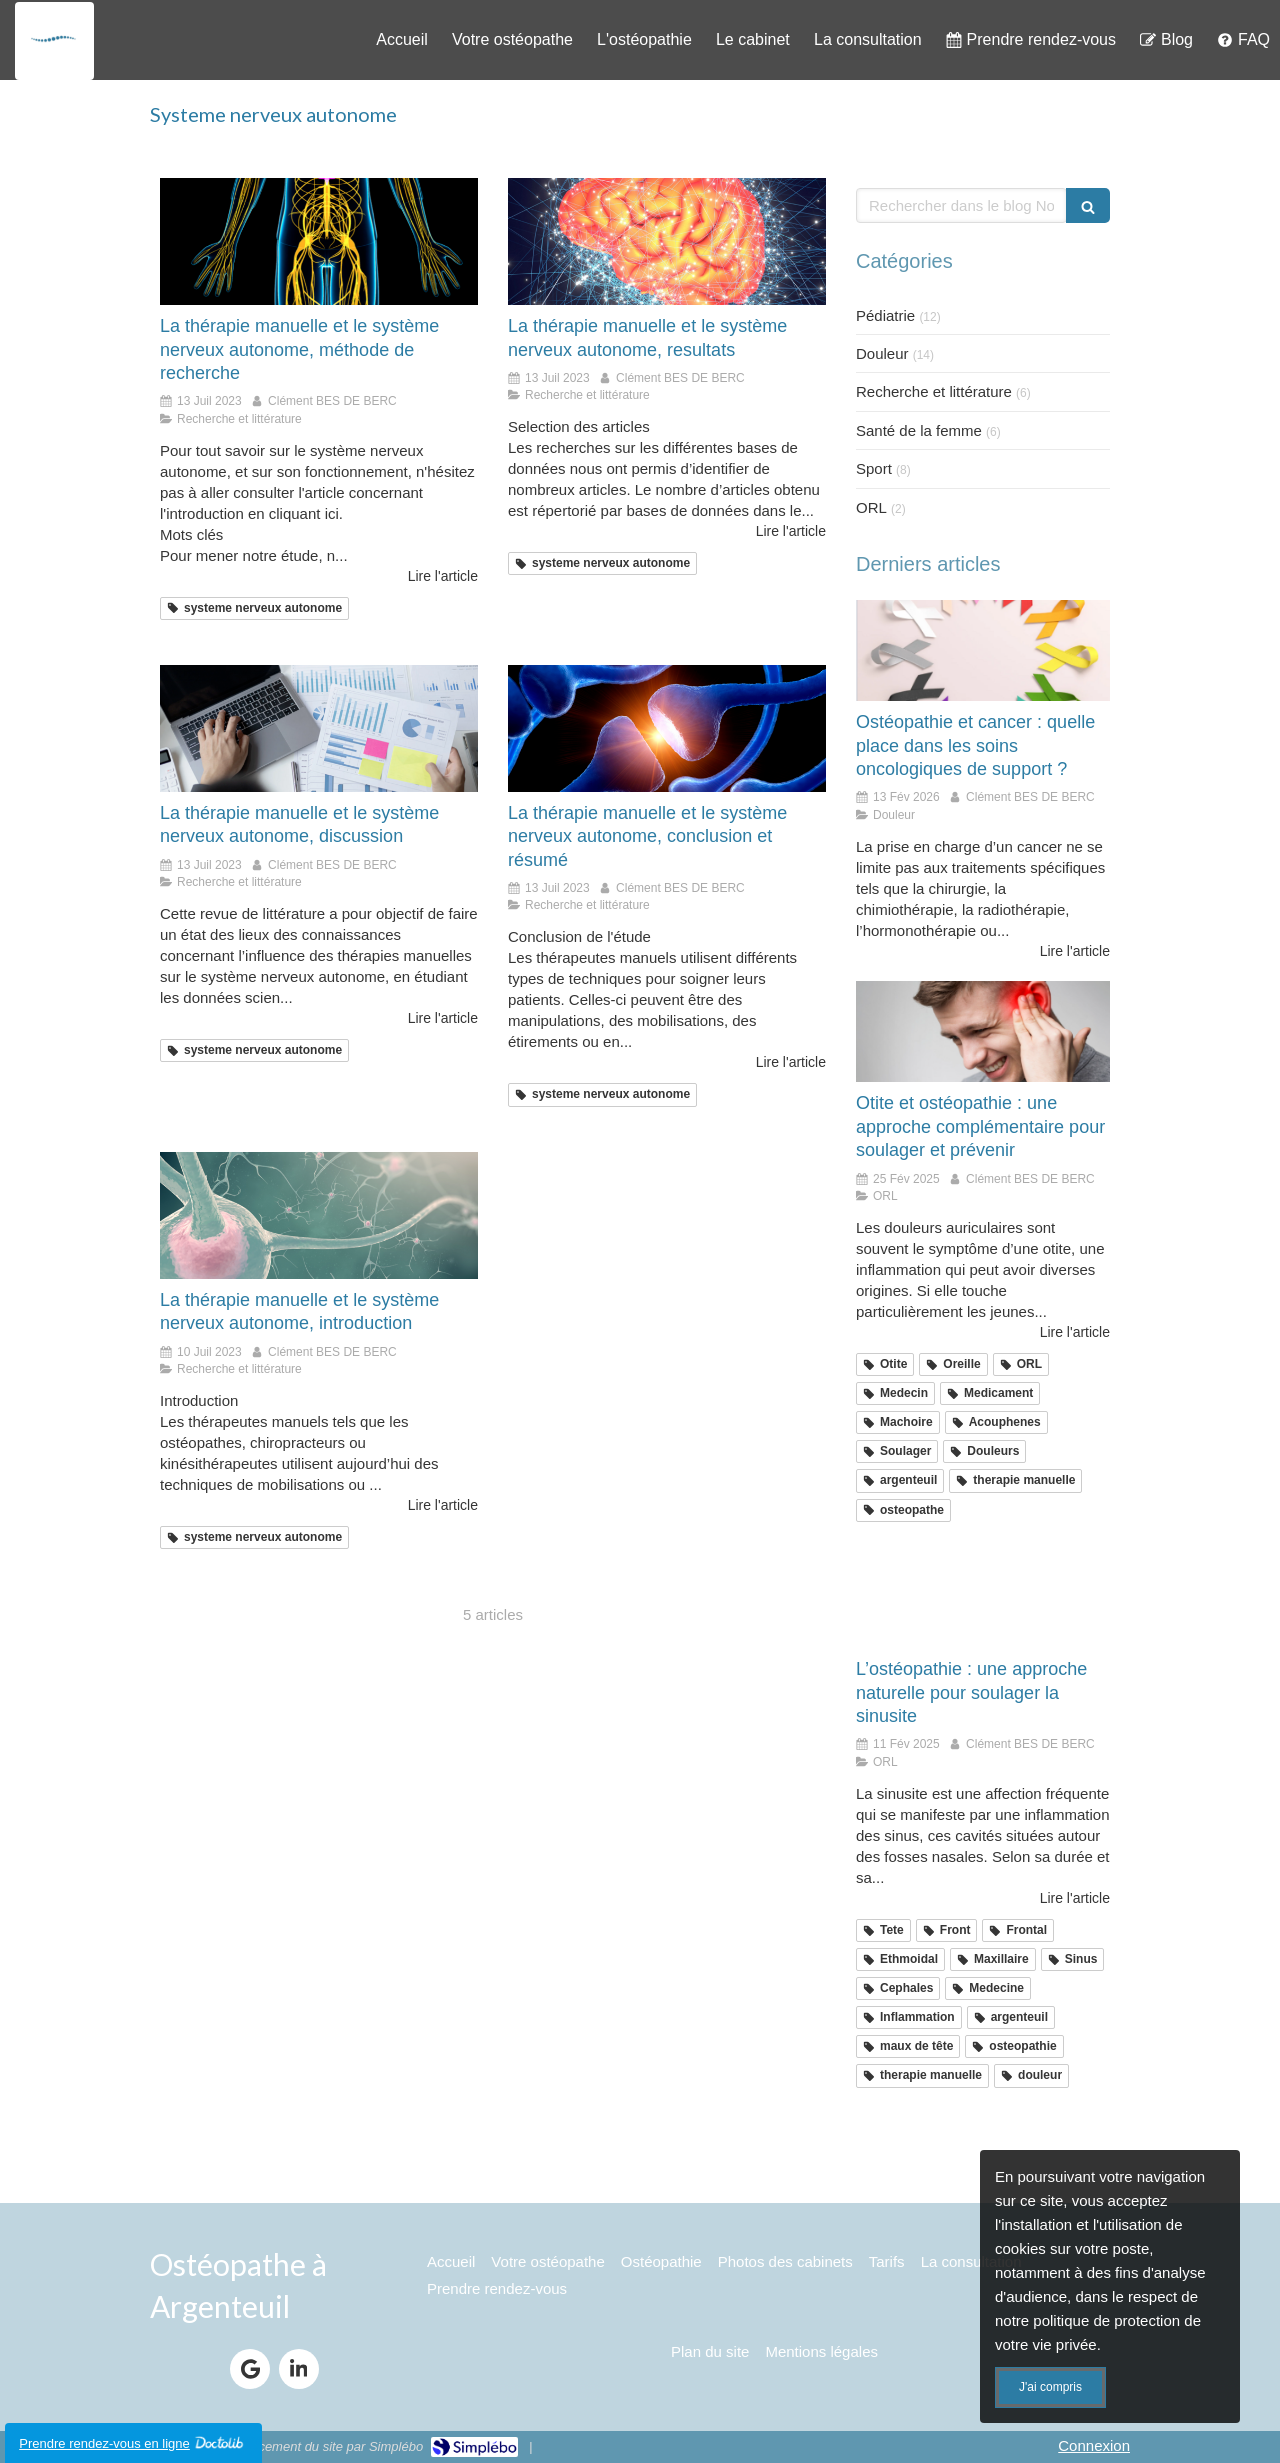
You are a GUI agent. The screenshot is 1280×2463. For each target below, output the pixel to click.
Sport (874, 468)
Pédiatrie (885, 315)
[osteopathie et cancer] (983, 651)
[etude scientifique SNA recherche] (667, 241)
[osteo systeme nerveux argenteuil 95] (319, 241)
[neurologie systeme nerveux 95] (319, 1215)
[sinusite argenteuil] (983, 1598)
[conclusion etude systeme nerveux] (667, 728)
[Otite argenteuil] (983, 1032)
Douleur (882, 353)
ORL (871, 507)
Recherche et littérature (934, 391)
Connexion (1094, 2445)
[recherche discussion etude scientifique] (319, 728)
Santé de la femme (919, 430)
